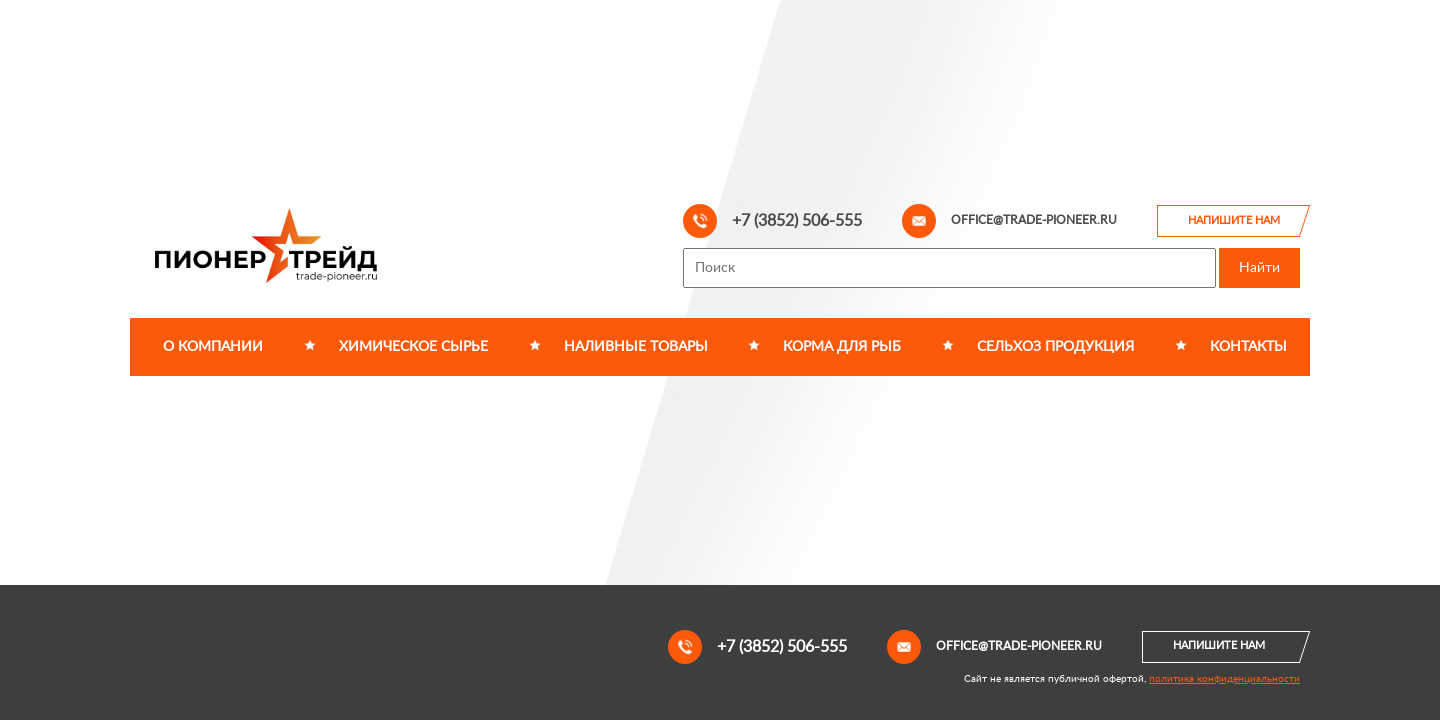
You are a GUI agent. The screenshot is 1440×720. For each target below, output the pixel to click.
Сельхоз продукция (1055, 347)
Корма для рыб (842, 347)
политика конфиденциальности (1224, 679)
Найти (1259, 268)
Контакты (1248, 347)
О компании (213, 347)
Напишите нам (1234, 220)
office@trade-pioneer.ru (1009, 221)
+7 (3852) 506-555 (772, 221)
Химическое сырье (413, 347)
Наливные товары (636, 347)
